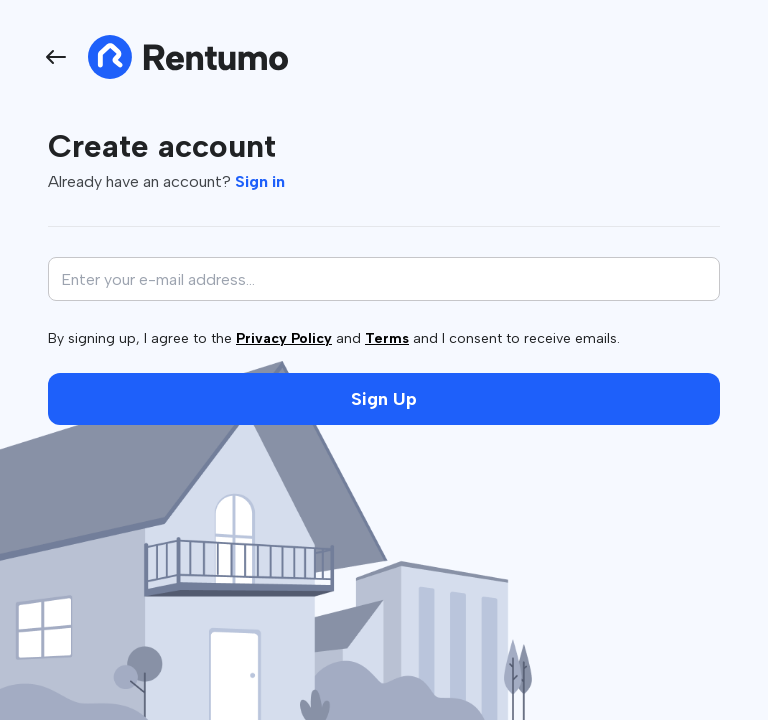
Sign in (260, 181)
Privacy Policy (284, 338)
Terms (387, 338)
